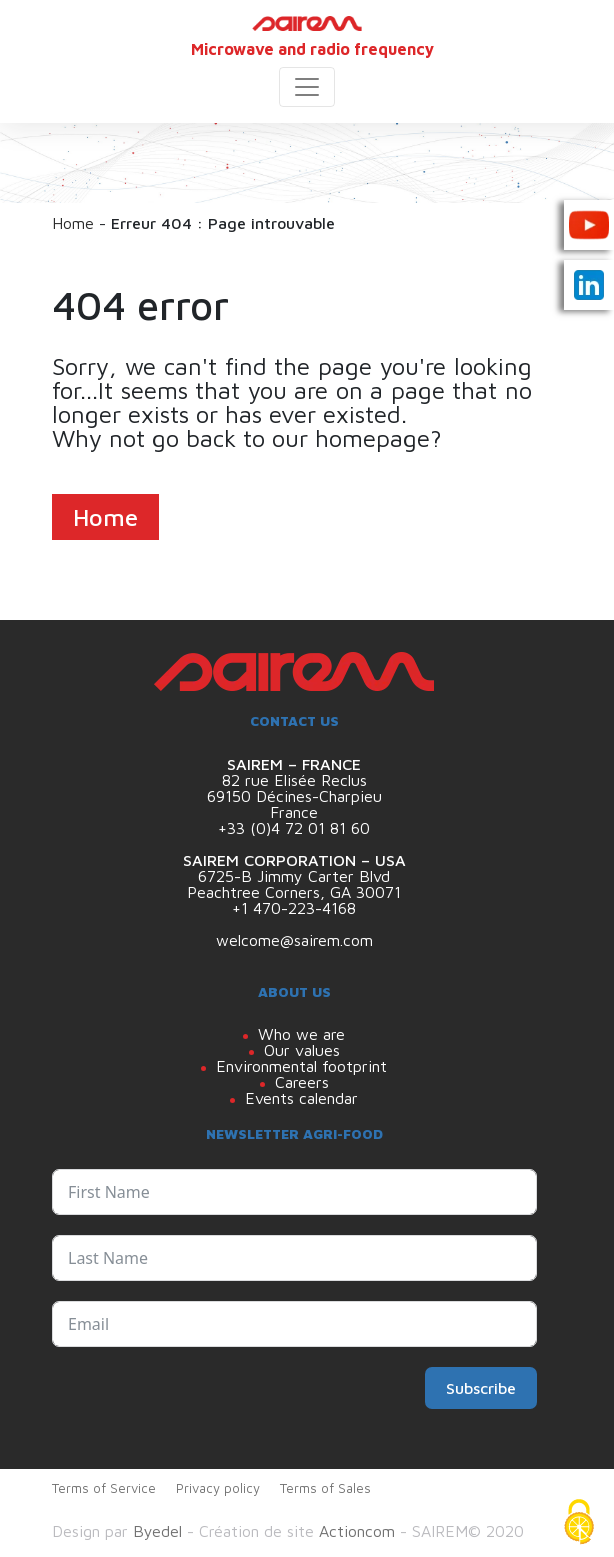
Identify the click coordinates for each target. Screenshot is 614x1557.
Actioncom (357, 1531)
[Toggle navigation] (307, 87)
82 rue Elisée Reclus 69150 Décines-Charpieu (294, 788)
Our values (302, 1050)
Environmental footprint (301, 1066)
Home (73, 223)
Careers (302, 1082)
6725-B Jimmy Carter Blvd (294, 876)
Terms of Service (104, 1488)
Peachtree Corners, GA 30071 (294, 892)
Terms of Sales (325, 1488)
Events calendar (301, 1098)
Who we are (301, 1034)
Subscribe (481, 1388)
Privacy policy (218, 1488)
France (294, 812)
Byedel (157, 1531)
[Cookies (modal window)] (579, 1523)
